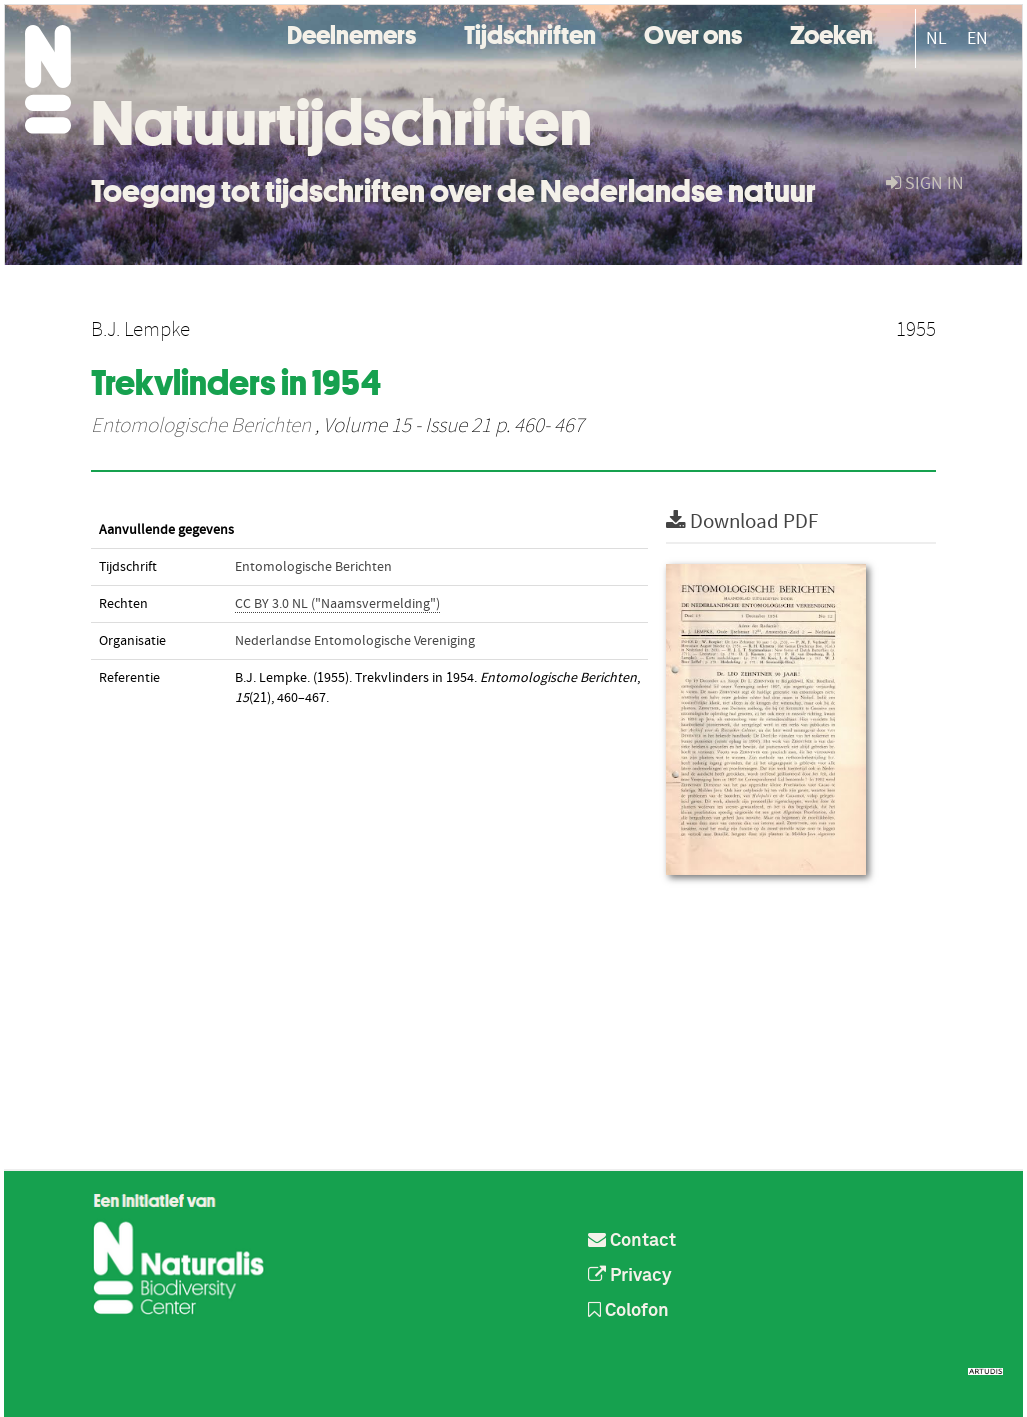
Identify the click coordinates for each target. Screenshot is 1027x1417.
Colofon (628, 1311)
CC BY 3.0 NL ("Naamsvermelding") (337, 604)
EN (977, 38)
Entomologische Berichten (201, 426)
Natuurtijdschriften (341, 123)
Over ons (693, 32)
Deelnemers (351, 32)
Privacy (630, 1276)
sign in (925, 183)
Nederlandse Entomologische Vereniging (355, 641)
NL (936, 38)
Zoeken (831, 32)
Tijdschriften (530, 32)
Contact (632, 1241)
